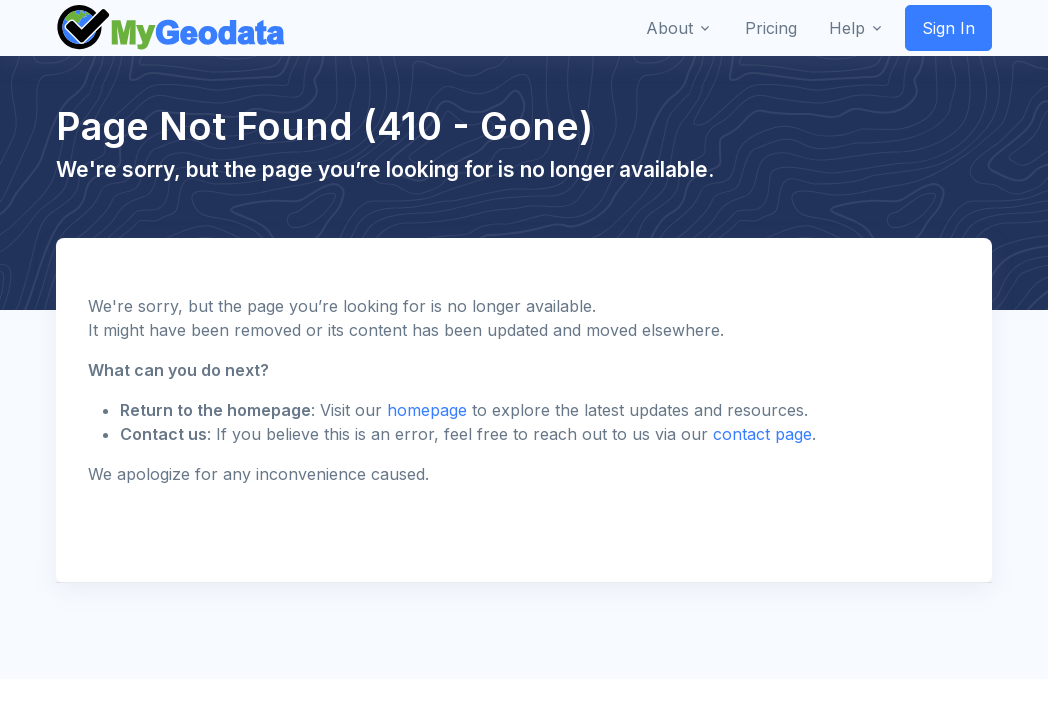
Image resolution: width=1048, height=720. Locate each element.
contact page (762, 434)
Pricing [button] (771, 28)
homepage (427, 410)
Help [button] (847, 28)
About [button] (669, 28)
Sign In (948, 28)
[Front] (172, 28)
